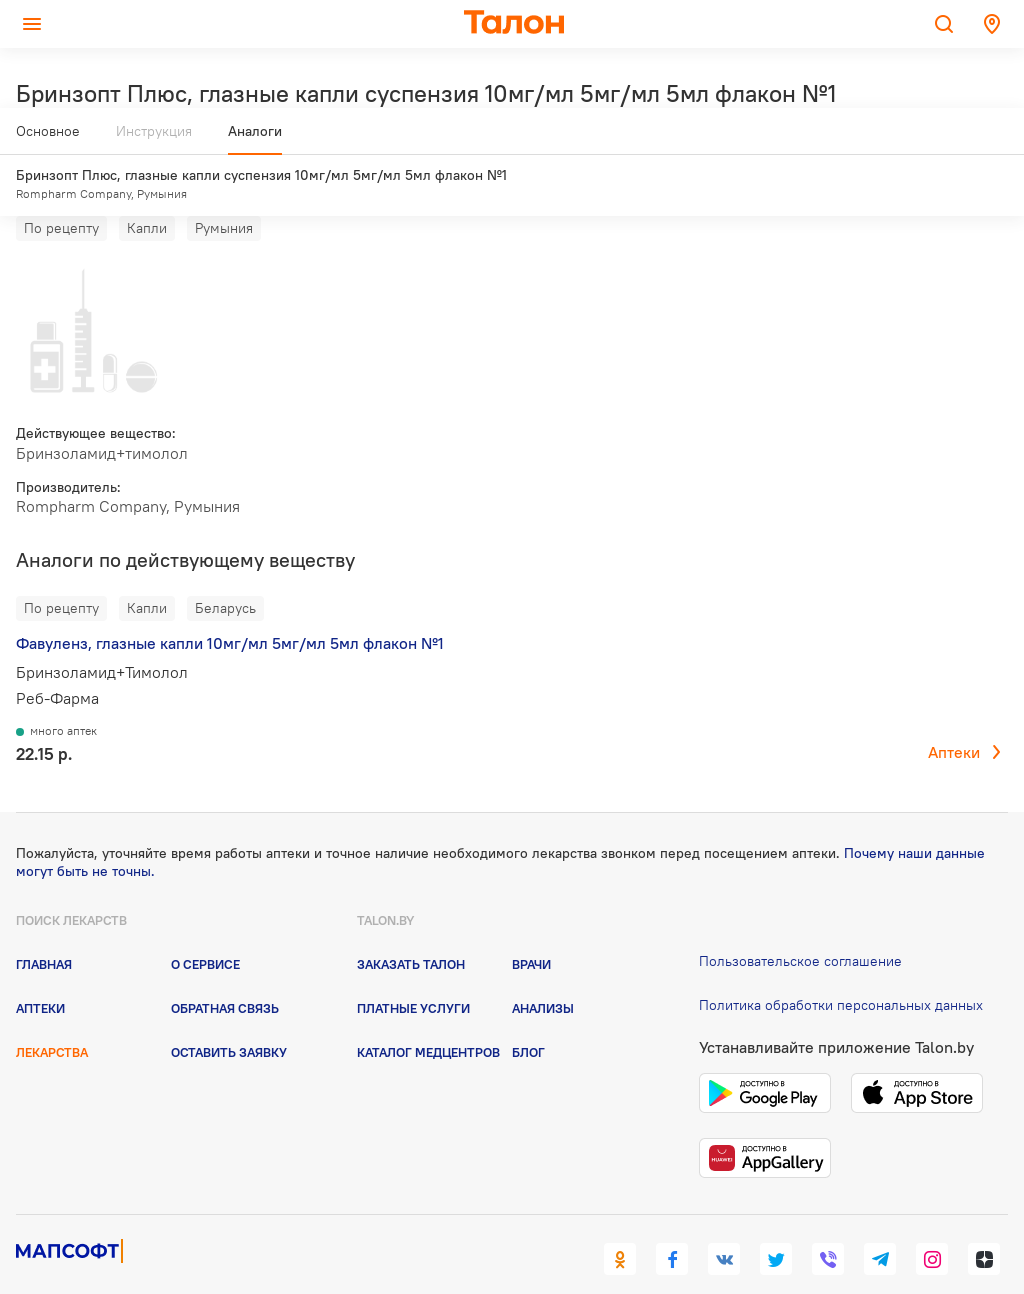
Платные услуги (413, 971)
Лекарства (52, 1015)
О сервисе (205, 926)
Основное (48, 139)
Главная (44, 926)
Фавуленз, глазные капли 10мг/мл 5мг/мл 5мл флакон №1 (230, 606)
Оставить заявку (229, 1015)
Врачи (531, 926)
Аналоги (255, 139)
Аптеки (954, 715)
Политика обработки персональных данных (841, 968)
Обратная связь (225, 971)
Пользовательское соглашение (800, 923)
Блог (528, 1015)
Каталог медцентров (428, 1015)
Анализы (543, 971)
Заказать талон (411, 926)
